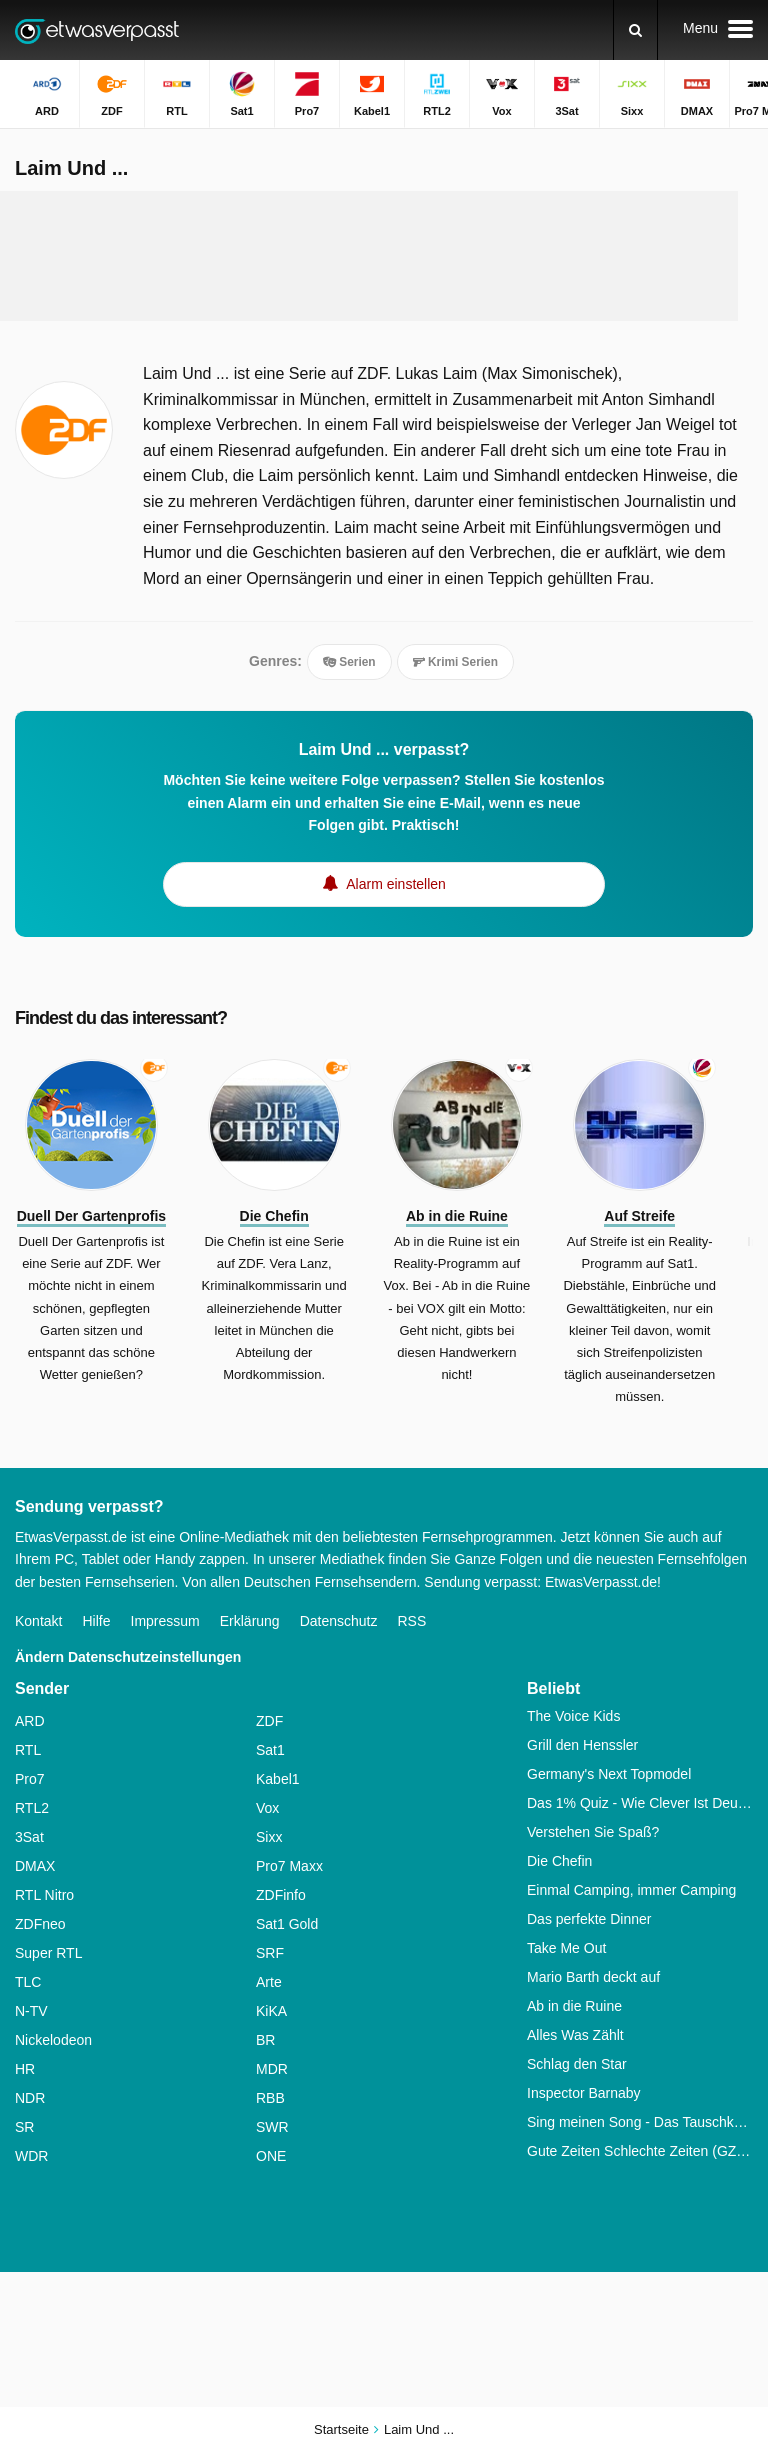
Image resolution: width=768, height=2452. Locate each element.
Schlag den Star (577, 2064)
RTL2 (32, 1808)
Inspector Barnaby (584, 2093)
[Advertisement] (384, 256)
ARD (30, 1721)
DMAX (35, 1866)
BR (265, 2040)
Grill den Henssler (582, 1745)
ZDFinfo (281, 1895)
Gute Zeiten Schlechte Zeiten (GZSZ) (640, 2151)
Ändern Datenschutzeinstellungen (128, 1657)
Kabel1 (278, 1779)
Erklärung (250, 1621)
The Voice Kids (573, 1716)
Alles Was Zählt (575, 2035)
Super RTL (48, 1953)
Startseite (341, 2429)
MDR (272, 2069)
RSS (411, 1621)
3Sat (29, 1837)
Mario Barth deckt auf (593, 1977)
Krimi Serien (455, 662)
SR (24, 2127)
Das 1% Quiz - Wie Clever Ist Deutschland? (640, 1803)
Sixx (269, 1837)
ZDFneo (40, 1924)
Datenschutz (339, 1621)
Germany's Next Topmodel (609, 1774)
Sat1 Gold (287, 1924)
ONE (271, 2156)
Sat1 (270, 1750)
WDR (31, 2156)
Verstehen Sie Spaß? (593, 1832)
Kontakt (38, 1621)
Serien (349, 662)
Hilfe (96, 1621)
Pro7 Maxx (289, 1866)
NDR (30, 2098)
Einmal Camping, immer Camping (631, 1890)
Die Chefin (559, 1861)
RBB (270, 2098)
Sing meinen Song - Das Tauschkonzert (640, 2122)
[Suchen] (635, 30)
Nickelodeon (53, 2040)
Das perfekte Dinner (589, 1919)
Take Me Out (566, 1948)
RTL (28, 1750)
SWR (272, 2127)
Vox (267, 1808)
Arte (269, 1982)
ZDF (269, 1721)
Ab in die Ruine (574, 2006)
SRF (270, 1953)
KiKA (271, 2011)
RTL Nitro (44, 1895)
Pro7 (30, 1779)
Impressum (165, 1621)
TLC (28, 1982)
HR (25, 2069)
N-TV (31, 2011)
